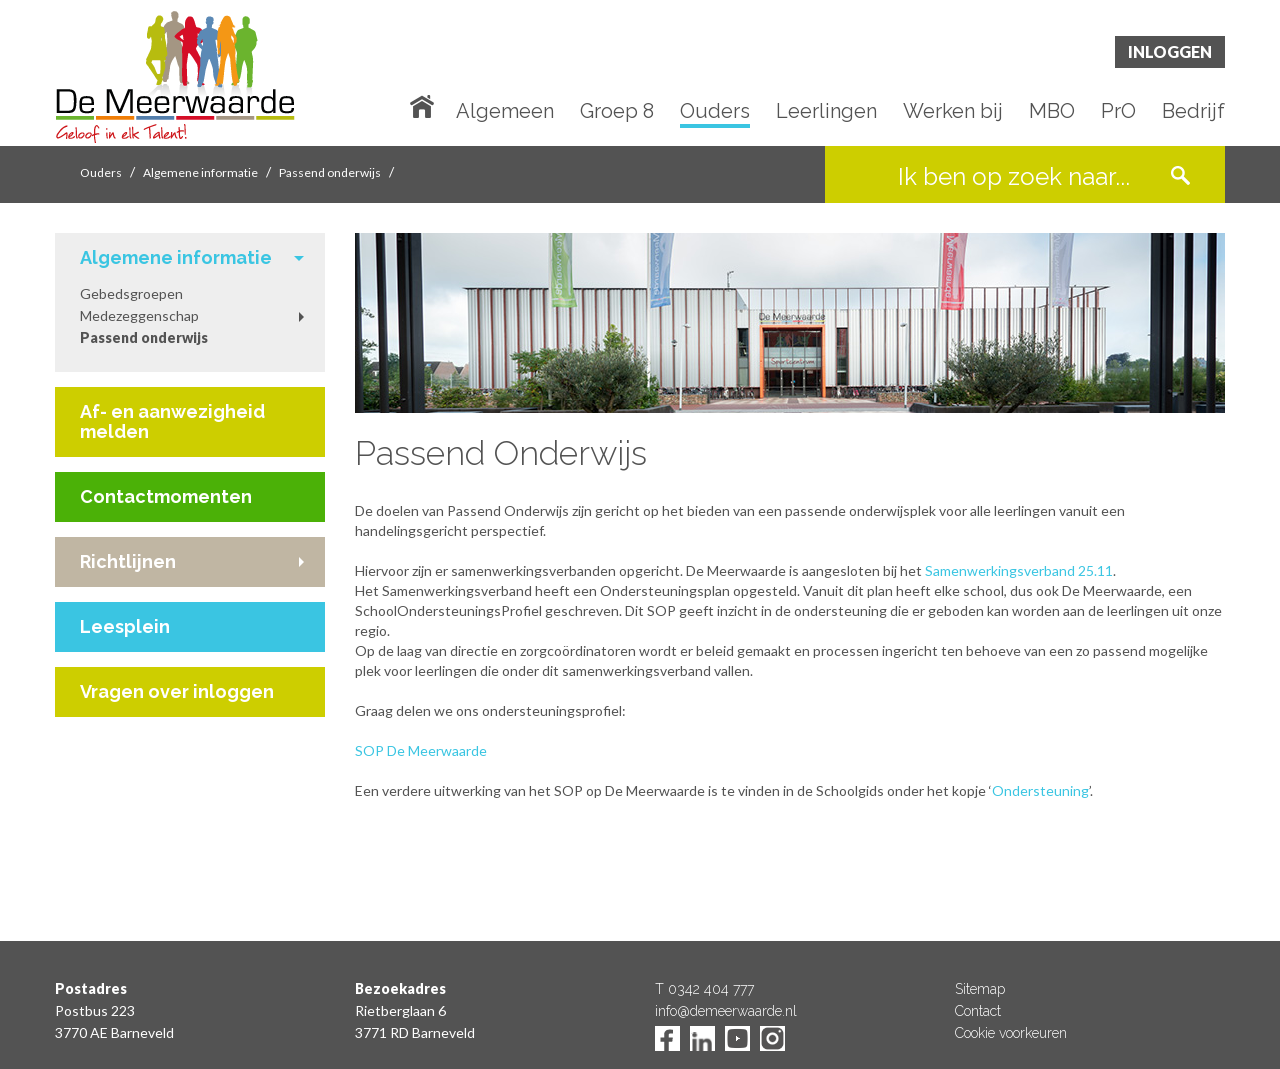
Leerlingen (826, 112)
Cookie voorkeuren (1011, 1033)
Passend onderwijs (330, 172)
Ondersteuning (1040, 790)
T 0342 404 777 (704, 989)
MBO (1052, 112)
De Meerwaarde (175, 76)
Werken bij (953, 112)
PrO (1118, 112)
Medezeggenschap (139, 315)
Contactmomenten (166, 496)
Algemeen (505, 112)
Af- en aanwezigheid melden (172, 421)
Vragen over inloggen (177, 691)
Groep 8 (617, 112)
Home (426, 105)
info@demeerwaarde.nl (726, 1011)
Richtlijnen (128, 561)
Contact (978, 1011)
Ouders (715, 112)
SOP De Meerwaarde (422, 750)
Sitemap (980, 989)
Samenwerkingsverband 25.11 (1019, 570)
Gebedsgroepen (131, 293)
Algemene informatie (200, 172)
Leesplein (125, 626)
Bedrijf (1193, 112)
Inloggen (1170, 51)
